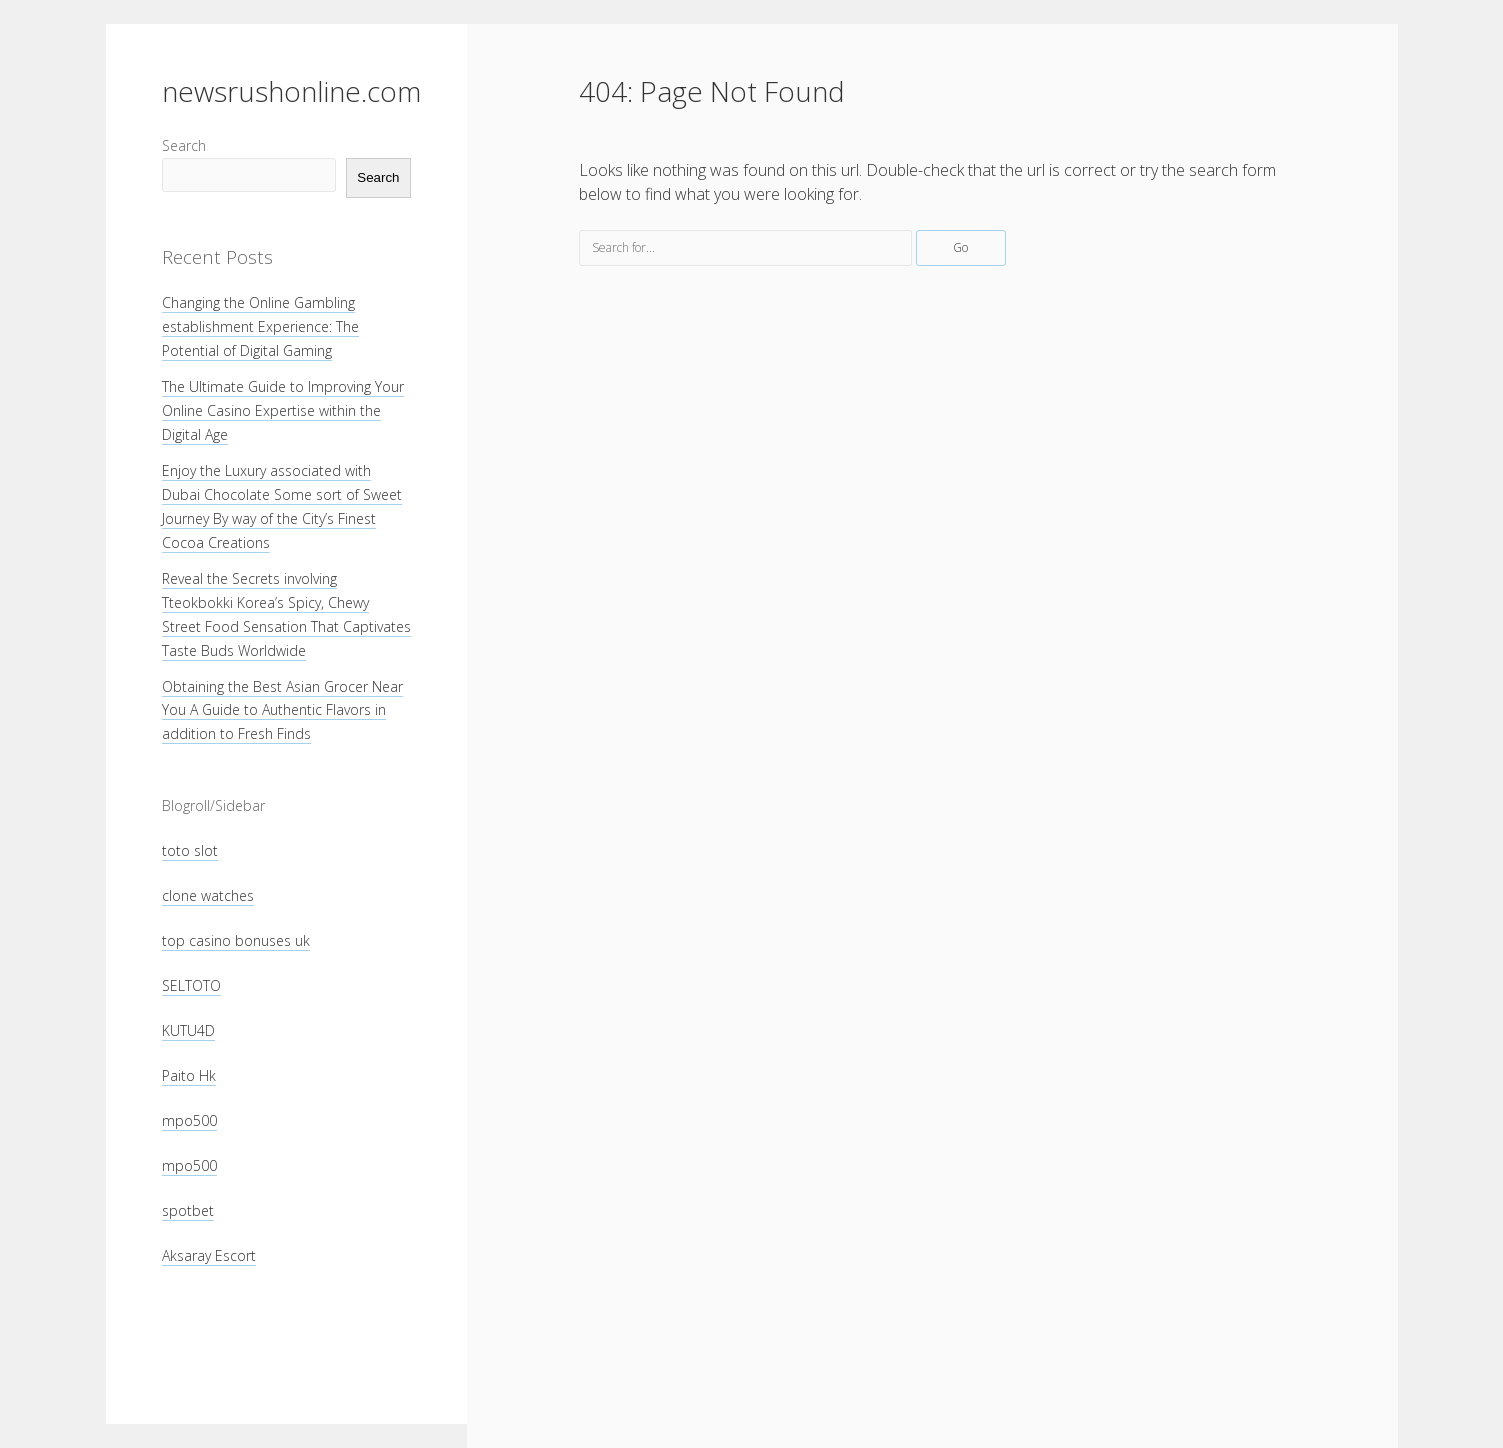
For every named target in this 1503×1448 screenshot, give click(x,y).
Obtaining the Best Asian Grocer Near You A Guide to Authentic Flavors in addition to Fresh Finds (282, 710)
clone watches (208, 895)
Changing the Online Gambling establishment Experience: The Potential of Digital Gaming (260, 326)
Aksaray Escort (209, 1255)
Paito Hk (189, 1075)
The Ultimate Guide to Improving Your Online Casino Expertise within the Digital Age (283, 410)
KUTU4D (188, 1030)
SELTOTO (191, 985)
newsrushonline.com (291, 91)
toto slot (190, 850)
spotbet (188, 1210)
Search (184, 145)
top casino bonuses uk (236, 940)
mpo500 (189, 1120)
